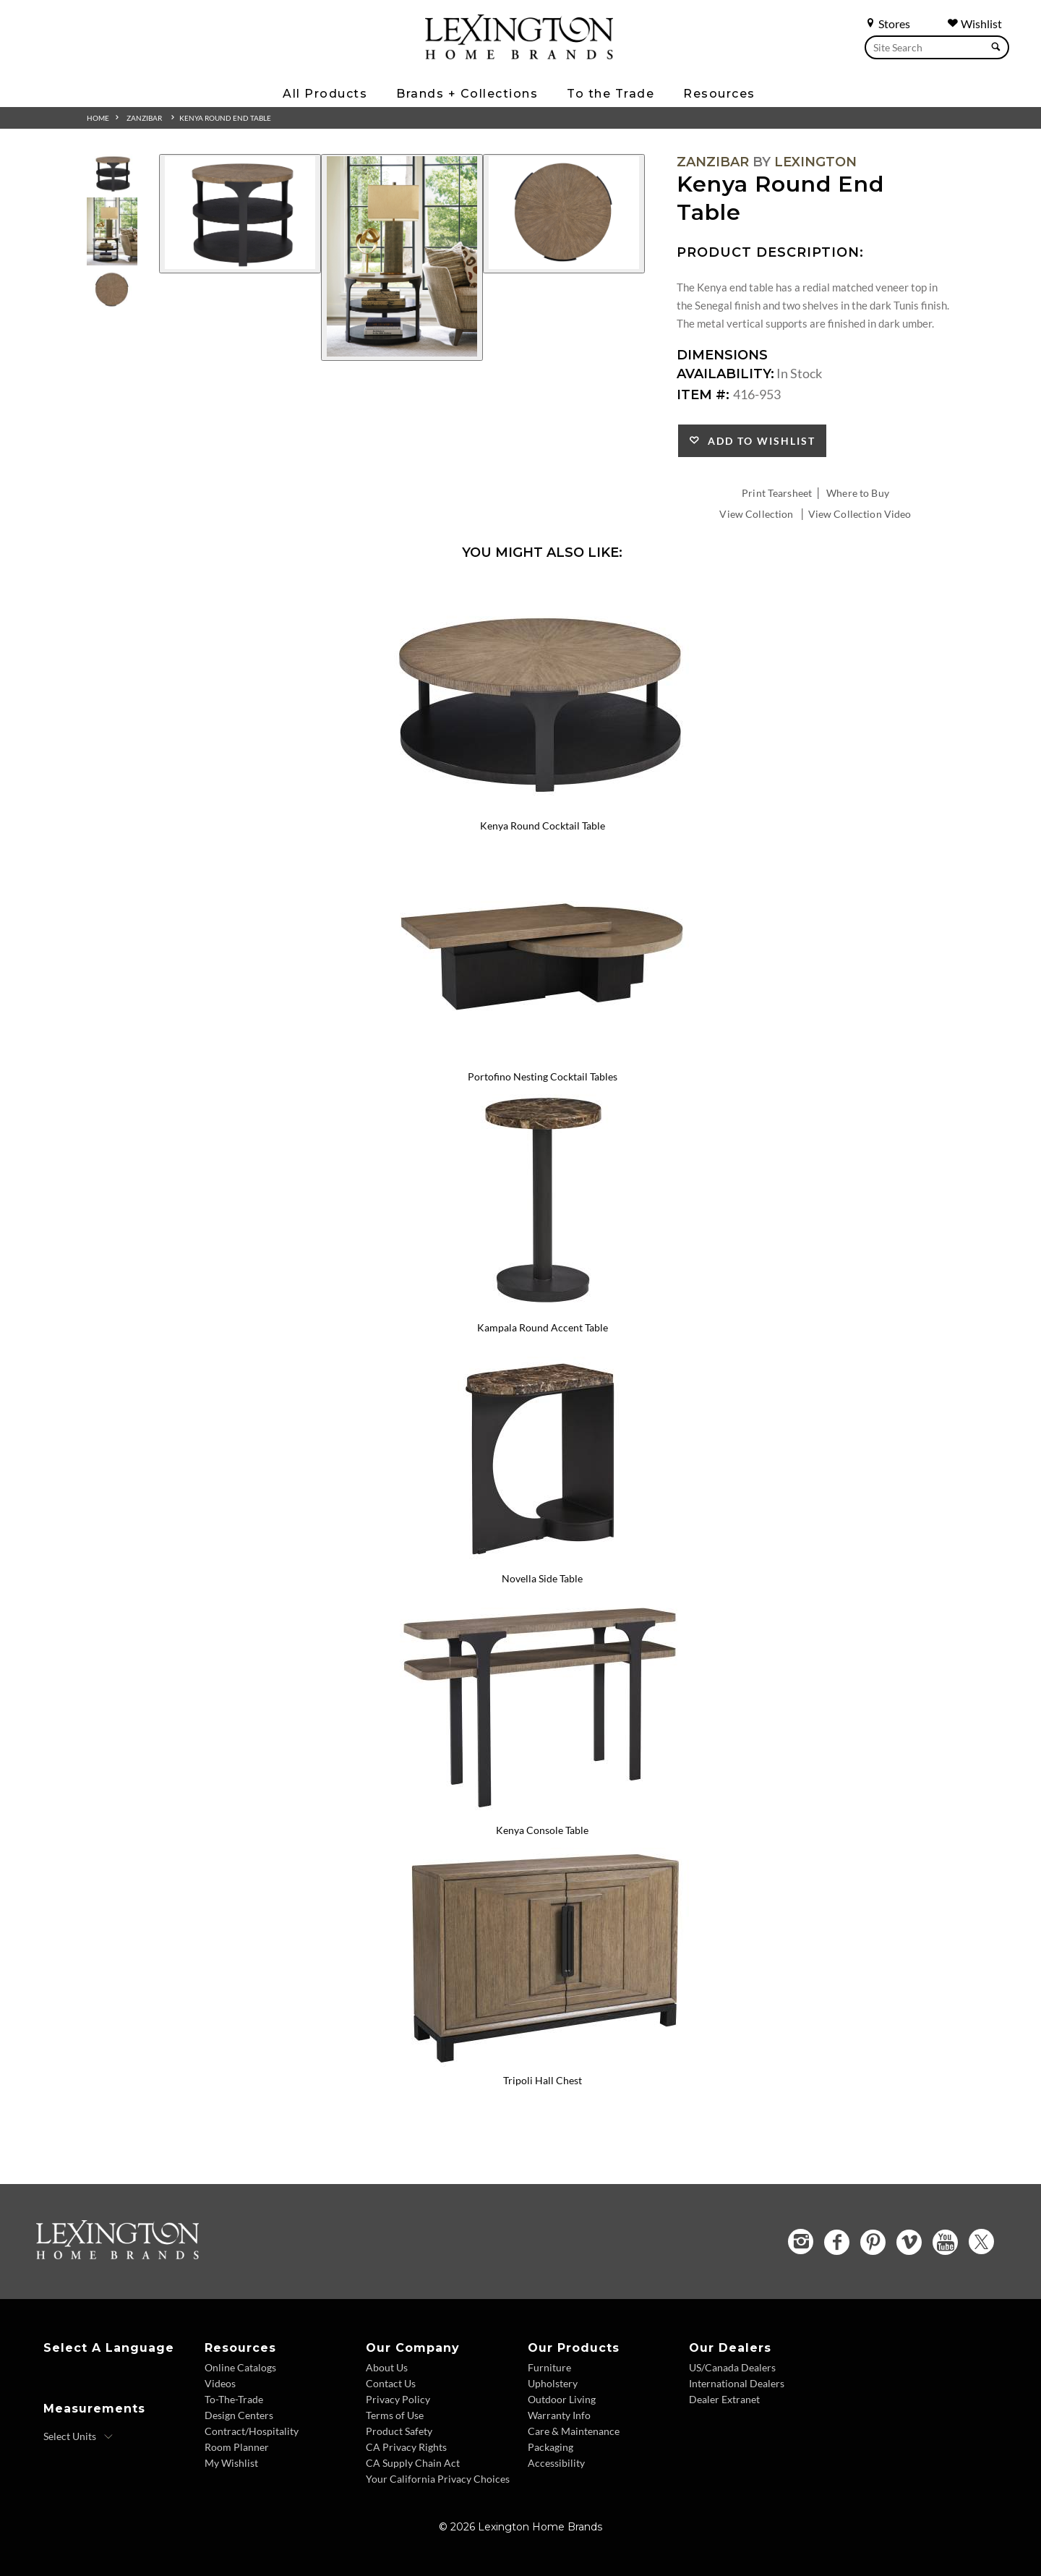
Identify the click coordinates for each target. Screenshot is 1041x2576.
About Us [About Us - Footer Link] (387, 2367)
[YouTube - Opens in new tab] (945, 2242)
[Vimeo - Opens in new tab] (909, 2242)
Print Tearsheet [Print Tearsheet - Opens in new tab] (777, 493)
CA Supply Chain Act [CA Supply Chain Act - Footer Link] (413, 2463)
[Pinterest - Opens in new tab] (873, 2242)
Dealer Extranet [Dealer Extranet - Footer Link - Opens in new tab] (724, 2399)
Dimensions (722, 355)
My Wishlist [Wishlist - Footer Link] (231, 2463)
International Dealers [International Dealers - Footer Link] (736, 2383)
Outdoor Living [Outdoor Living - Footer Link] (562, 2399)
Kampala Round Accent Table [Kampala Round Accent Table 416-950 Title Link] (542, 1327)
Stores (887, 23)
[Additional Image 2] (402, 257)
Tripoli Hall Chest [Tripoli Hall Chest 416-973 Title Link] (542, 2080)
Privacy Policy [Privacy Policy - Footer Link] (398, 2399)
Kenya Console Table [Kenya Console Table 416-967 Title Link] (542, 1830)
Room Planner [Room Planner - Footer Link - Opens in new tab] (237, 2447)
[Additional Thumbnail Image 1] (112, 173)
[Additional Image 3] (564, 213)
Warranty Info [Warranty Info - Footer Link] (559, 2415)
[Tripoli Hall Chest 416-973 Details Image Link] (542, 2062)
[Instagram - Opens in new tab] (800, 2241)
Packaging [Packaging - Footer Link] (550, 2447)
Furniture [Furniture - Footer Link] (549, 2367)
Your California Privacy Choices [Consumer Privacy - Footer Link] (438, 2479)
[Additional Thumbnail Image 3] (112, 289)
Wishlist (974, 23)
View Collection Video (860, 514)
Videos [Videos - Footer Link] (220, 2383)
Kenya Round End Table (225, 118)
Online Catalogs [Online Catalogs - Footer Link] (240, 2367)
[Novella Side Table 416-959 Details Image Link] (542, 1559)
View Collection (756, 514)
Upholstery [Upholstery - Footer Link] (553, 2383)
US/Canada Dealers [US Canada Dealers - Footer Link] (732, 2367)
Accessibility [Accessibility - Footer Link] (556, 2463)
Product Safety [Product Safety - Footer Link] (399, 2431)
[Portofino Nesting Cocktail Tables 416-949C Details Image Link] (542, 1057)
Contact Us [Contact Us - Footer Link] (391, 2383)
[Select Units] (78, 2436)
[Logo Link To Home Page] (519, 54)
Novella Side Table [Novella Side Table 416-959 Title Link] (542, 1578)
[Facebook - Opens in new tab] (836, 2242)
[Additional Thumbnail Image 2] (112, 231)
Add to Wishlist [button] (758, 441)
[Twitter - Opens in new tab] (981, 2241)
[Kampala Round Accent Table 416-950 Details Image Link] (542, 1308)
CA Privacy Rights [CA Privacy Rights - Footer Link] (406, 2447)
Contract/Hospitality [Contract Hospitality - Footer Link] (252, 2431)
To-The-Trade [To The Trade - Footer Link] (234, 2399)
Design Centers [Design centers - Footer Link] (239, 2415)
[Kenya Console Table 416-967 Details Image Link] (542, 1811)
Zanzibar (144, 118)
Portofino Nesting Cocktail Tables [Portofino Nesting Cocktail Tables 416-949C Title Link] (542, 1076)
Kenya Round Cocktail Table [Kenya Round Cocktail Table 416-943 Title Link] (542, 825)
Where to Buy (857, 493)
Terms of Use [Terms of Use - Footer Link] (395, 2415)
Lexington (815, 162)
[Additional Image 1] (240, 213)
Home (98, 118)
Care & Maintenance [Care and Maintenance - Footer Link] (574, 2431)
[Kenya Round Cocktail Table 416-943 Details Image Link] (542, 807)
